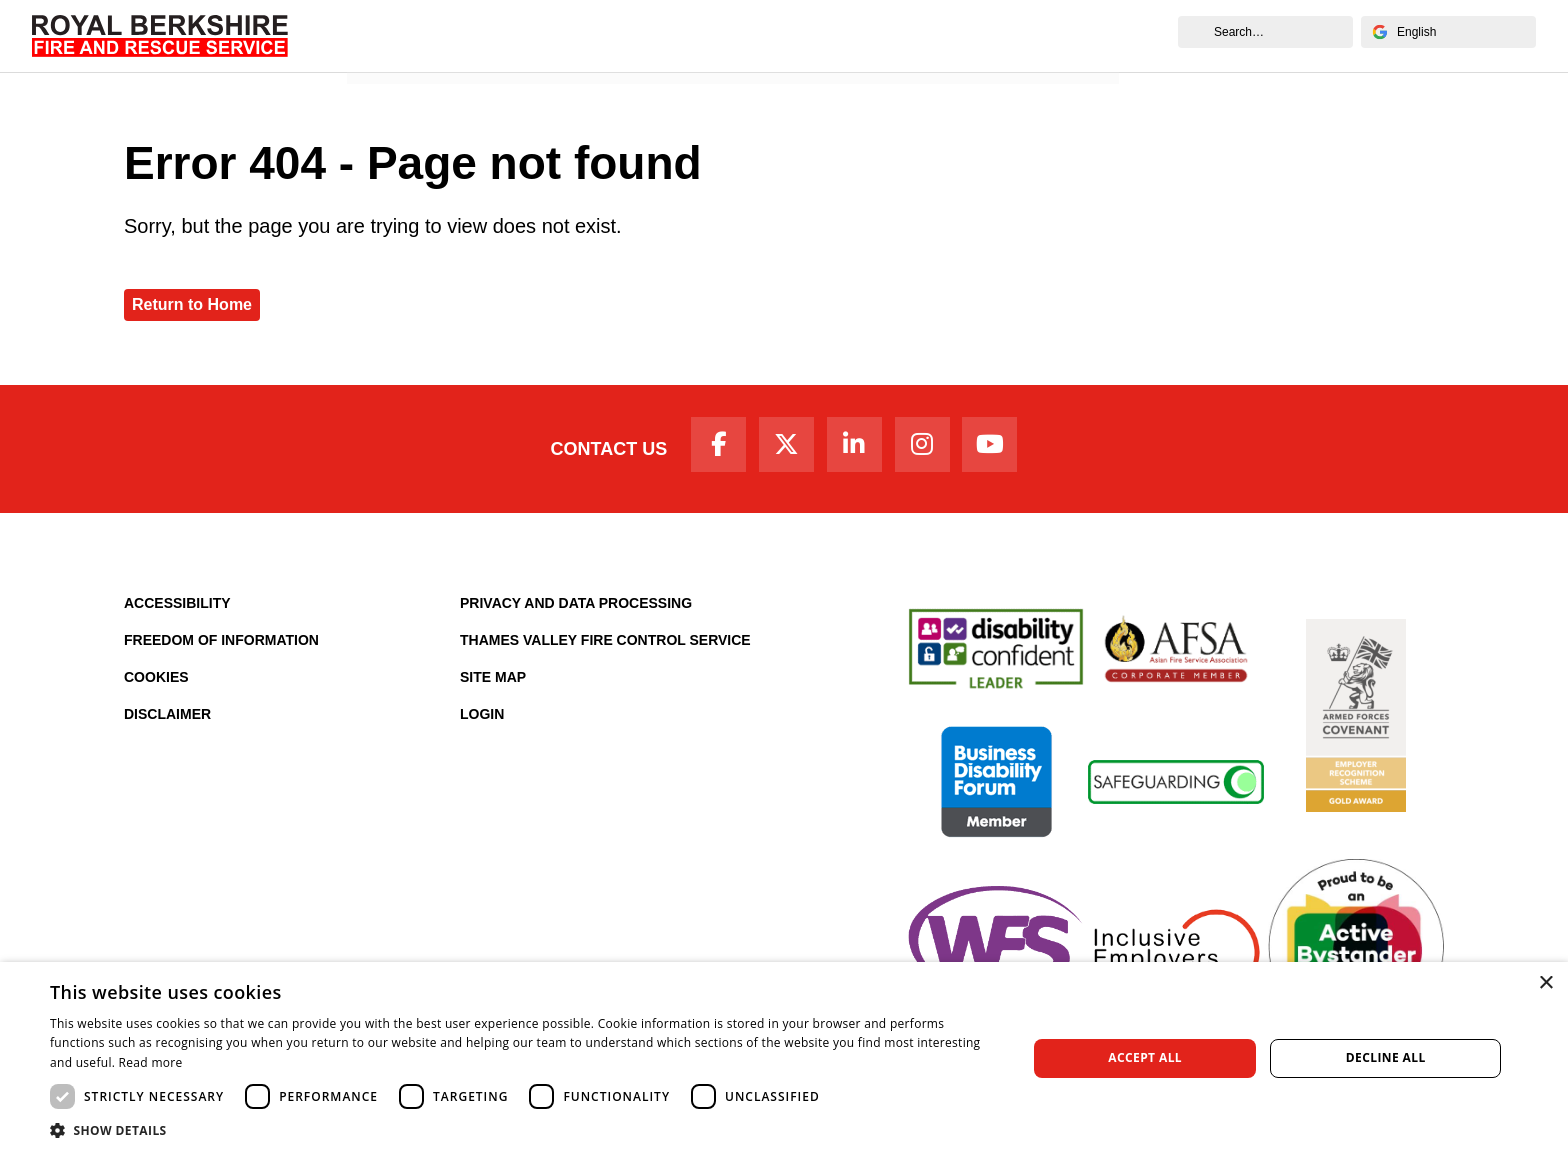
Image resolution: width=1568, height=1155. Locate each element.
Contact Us (586, 453)
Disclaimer (167, 723)
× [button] (1545, 983)
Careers (791, 35)
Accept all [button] (1145, 1057)
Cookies (156, 686)
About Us (464, 35)
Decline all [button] (1386, 1057)
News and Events (1041, 35)
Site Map (493, 686)
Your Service (574, 35)
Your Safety (691, 35)
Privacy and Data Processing (576, 612)
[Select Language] (1448, 32)
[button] (524, 1130)
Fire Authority (897, 35)
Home (381, 35)
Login (482, 723)
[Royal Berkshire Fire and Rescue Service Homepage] (160, 36)
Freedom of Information (221, 649)
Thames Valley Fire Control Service (605, 649)
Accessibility (177, 612)
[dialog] (784, 1058)
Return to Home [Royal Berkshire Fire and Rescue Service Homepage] (192, 304)
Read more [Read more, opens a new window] (151, 1062)
